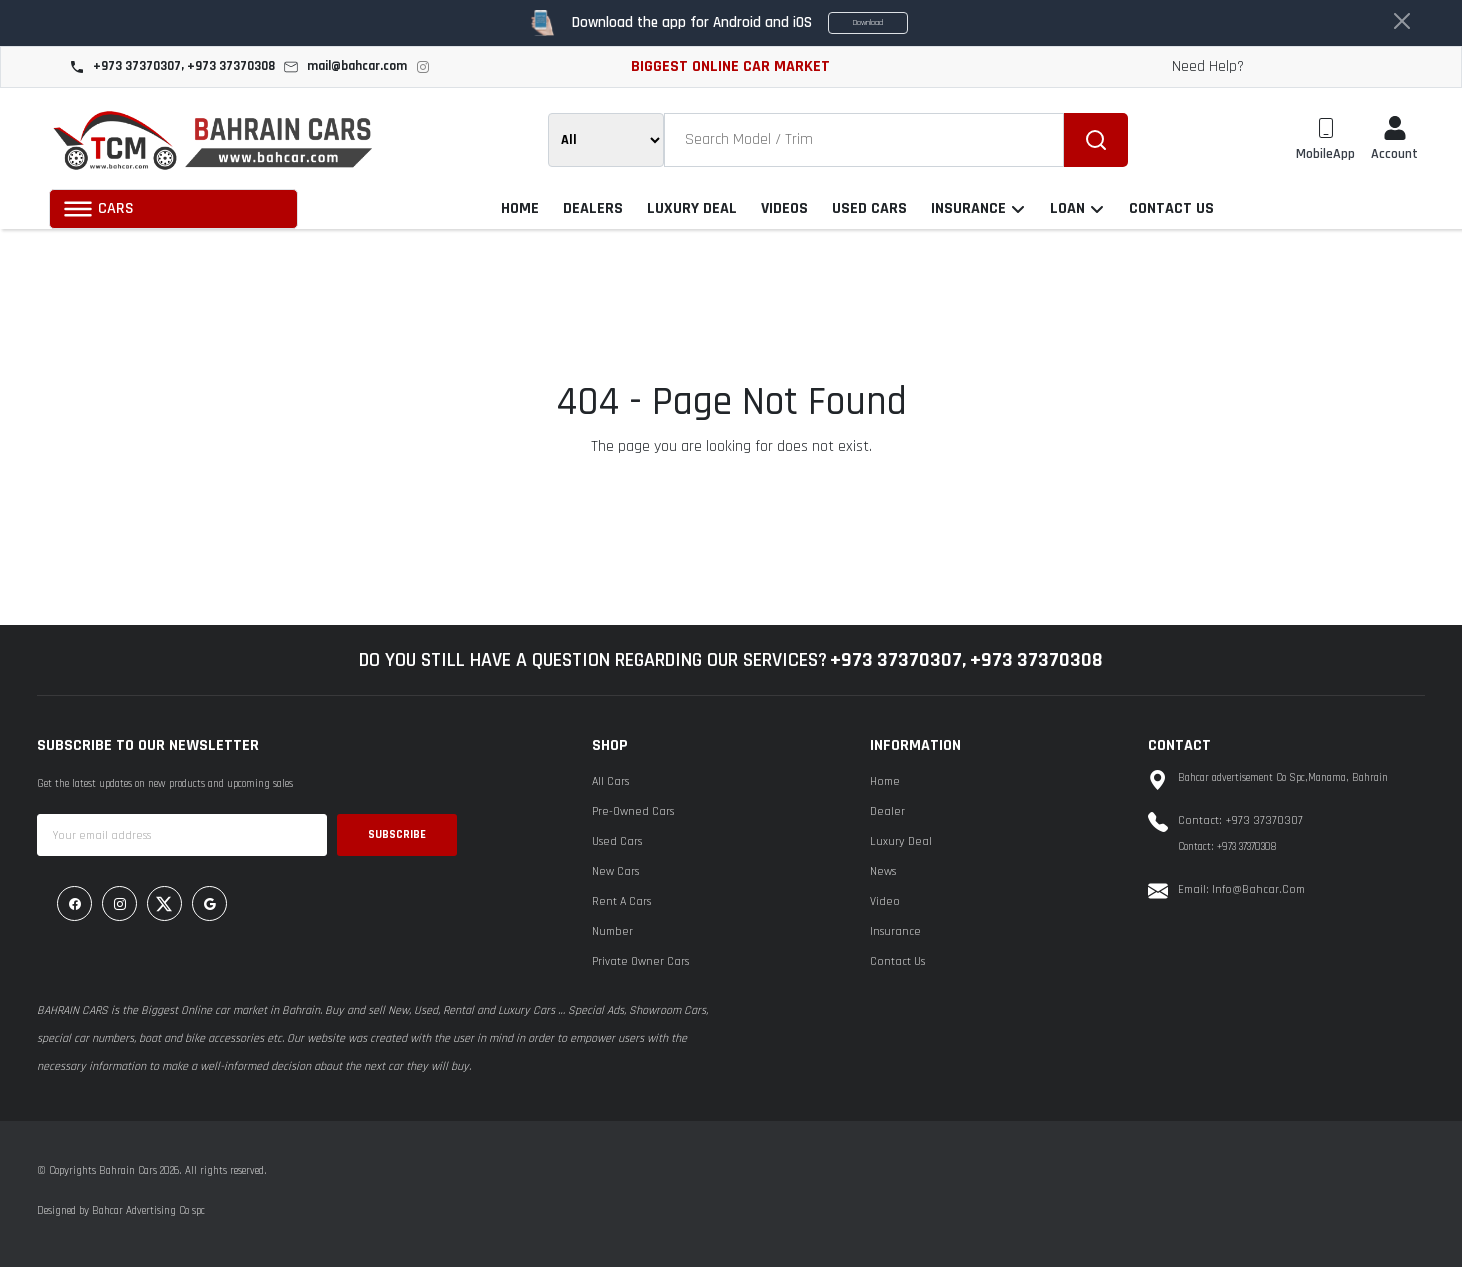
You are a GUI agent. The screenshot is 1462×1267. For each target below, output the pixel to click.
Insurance (895, 931)
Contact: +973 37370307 (1240, 820)
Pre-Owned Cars (633, 811)
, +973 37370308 (1032, 660)
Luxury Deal (901, 841)
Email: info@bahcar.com (1241, 889)
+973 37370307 (896, 660)
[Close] (1402, 21)
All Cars (610, 781)
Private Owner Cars (640, 961)
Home (885, 781)
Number (612, 931)
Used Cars (617, 841)
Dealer (887, 811)
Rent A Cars (621, 901)
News (883, 871)
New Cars (615, 871)
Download (868, 23)
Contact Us (897, 961)
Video (885, 901)
